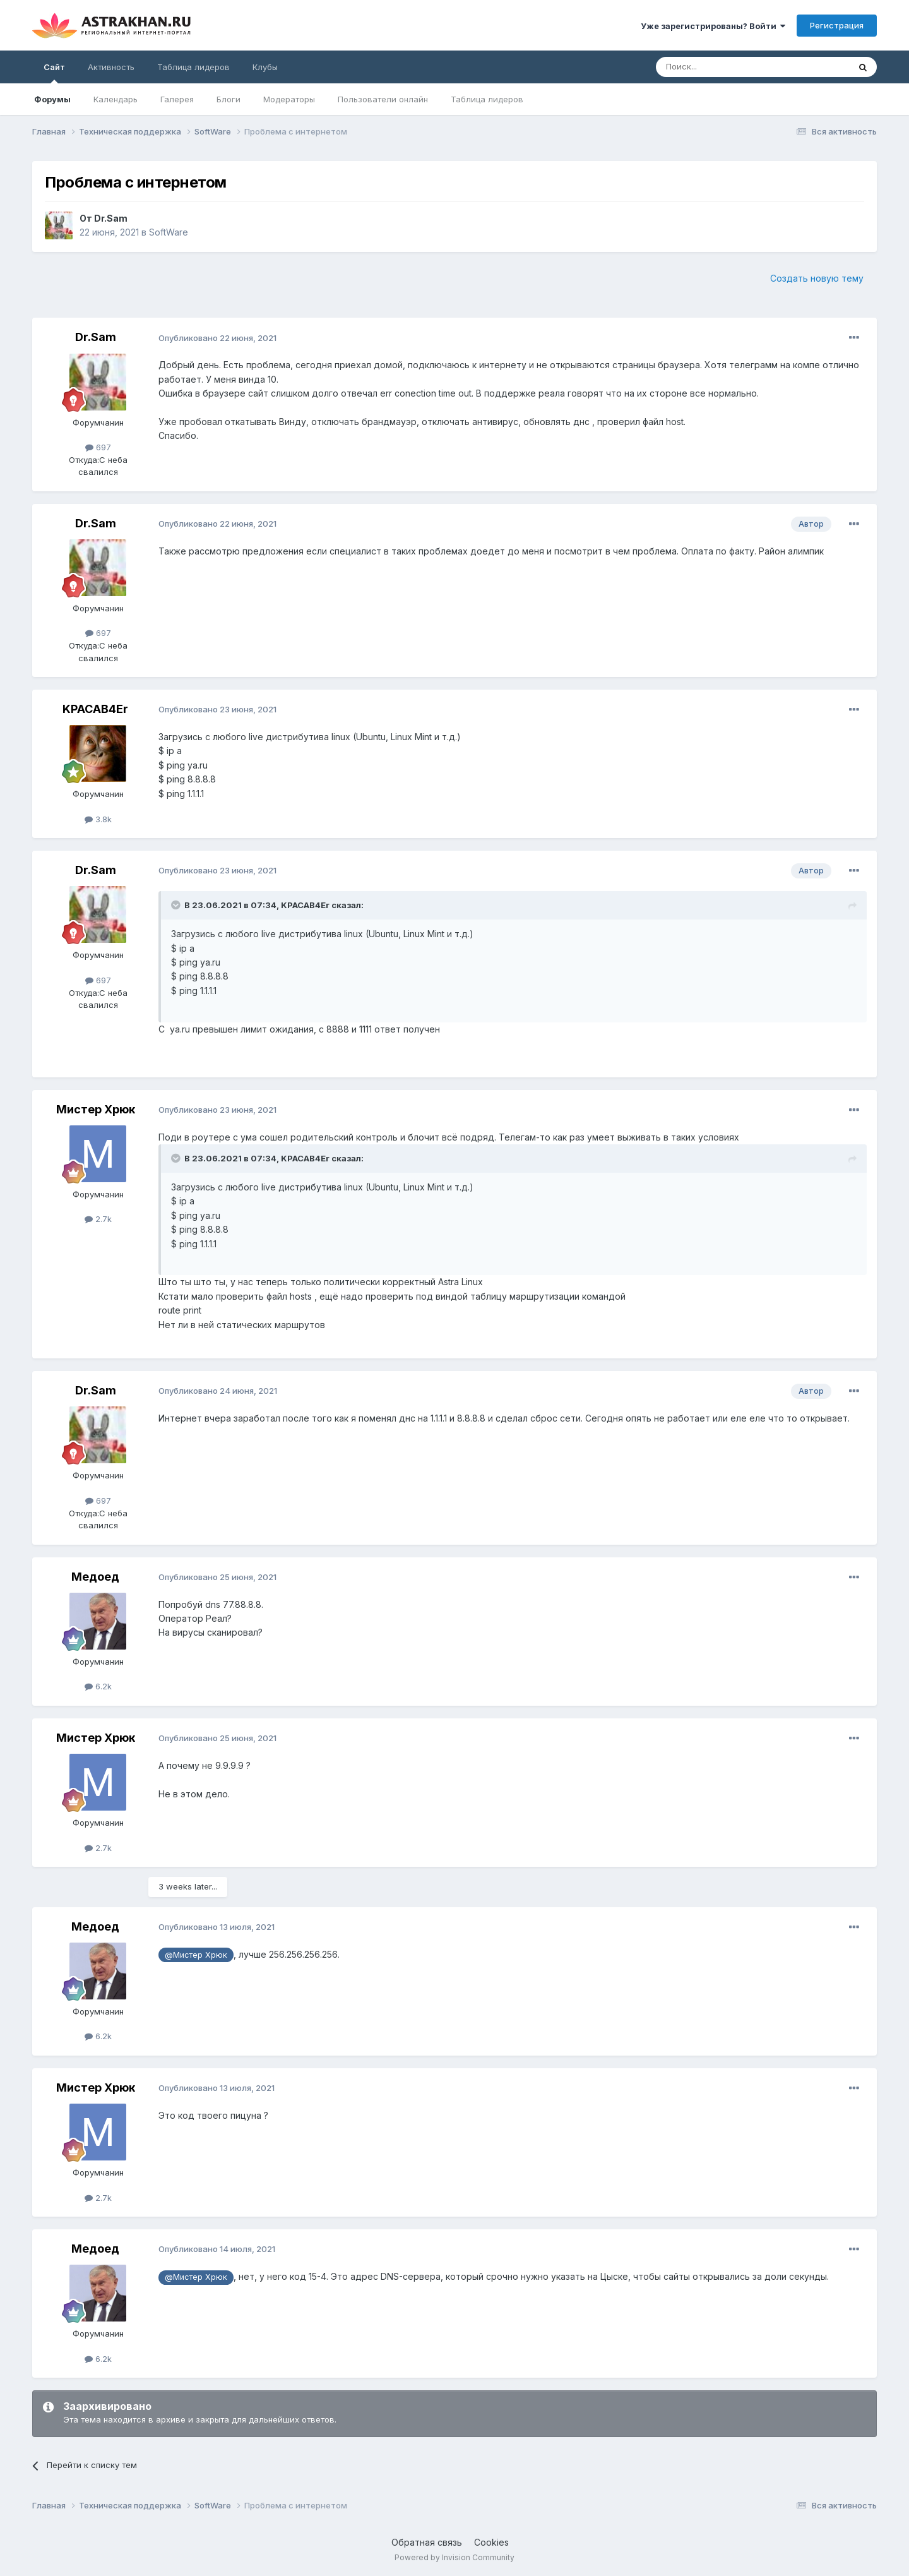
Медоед (95, 1576)
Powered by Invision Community (454, 2557)
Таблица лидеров (487, 99)
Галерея (177, 99)
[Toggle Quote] (176, 905)
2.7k (98, 1219)
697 (98, 447)
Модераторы (289, 99)
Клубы (265, 67)
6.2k (98, 1686)
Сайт (54, 72)
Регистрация (837, 25)
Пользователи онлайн (383, 99)
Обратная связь (426, 2542)
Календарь (115, 99)
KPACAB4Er (95, 709)
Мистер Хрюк (95, 1109)
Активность (111, 67)
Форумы (52, 99)
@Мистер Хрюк (196, 1955)
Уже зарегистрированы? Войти (713, 26)
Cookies (491, 2542)
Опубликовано (217, 338)
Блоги (229, 99)
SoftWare (168, 232)
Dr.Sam (111, 218)
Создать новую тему (817, 278)
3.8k (98, 819)
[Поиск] (723, 67)
